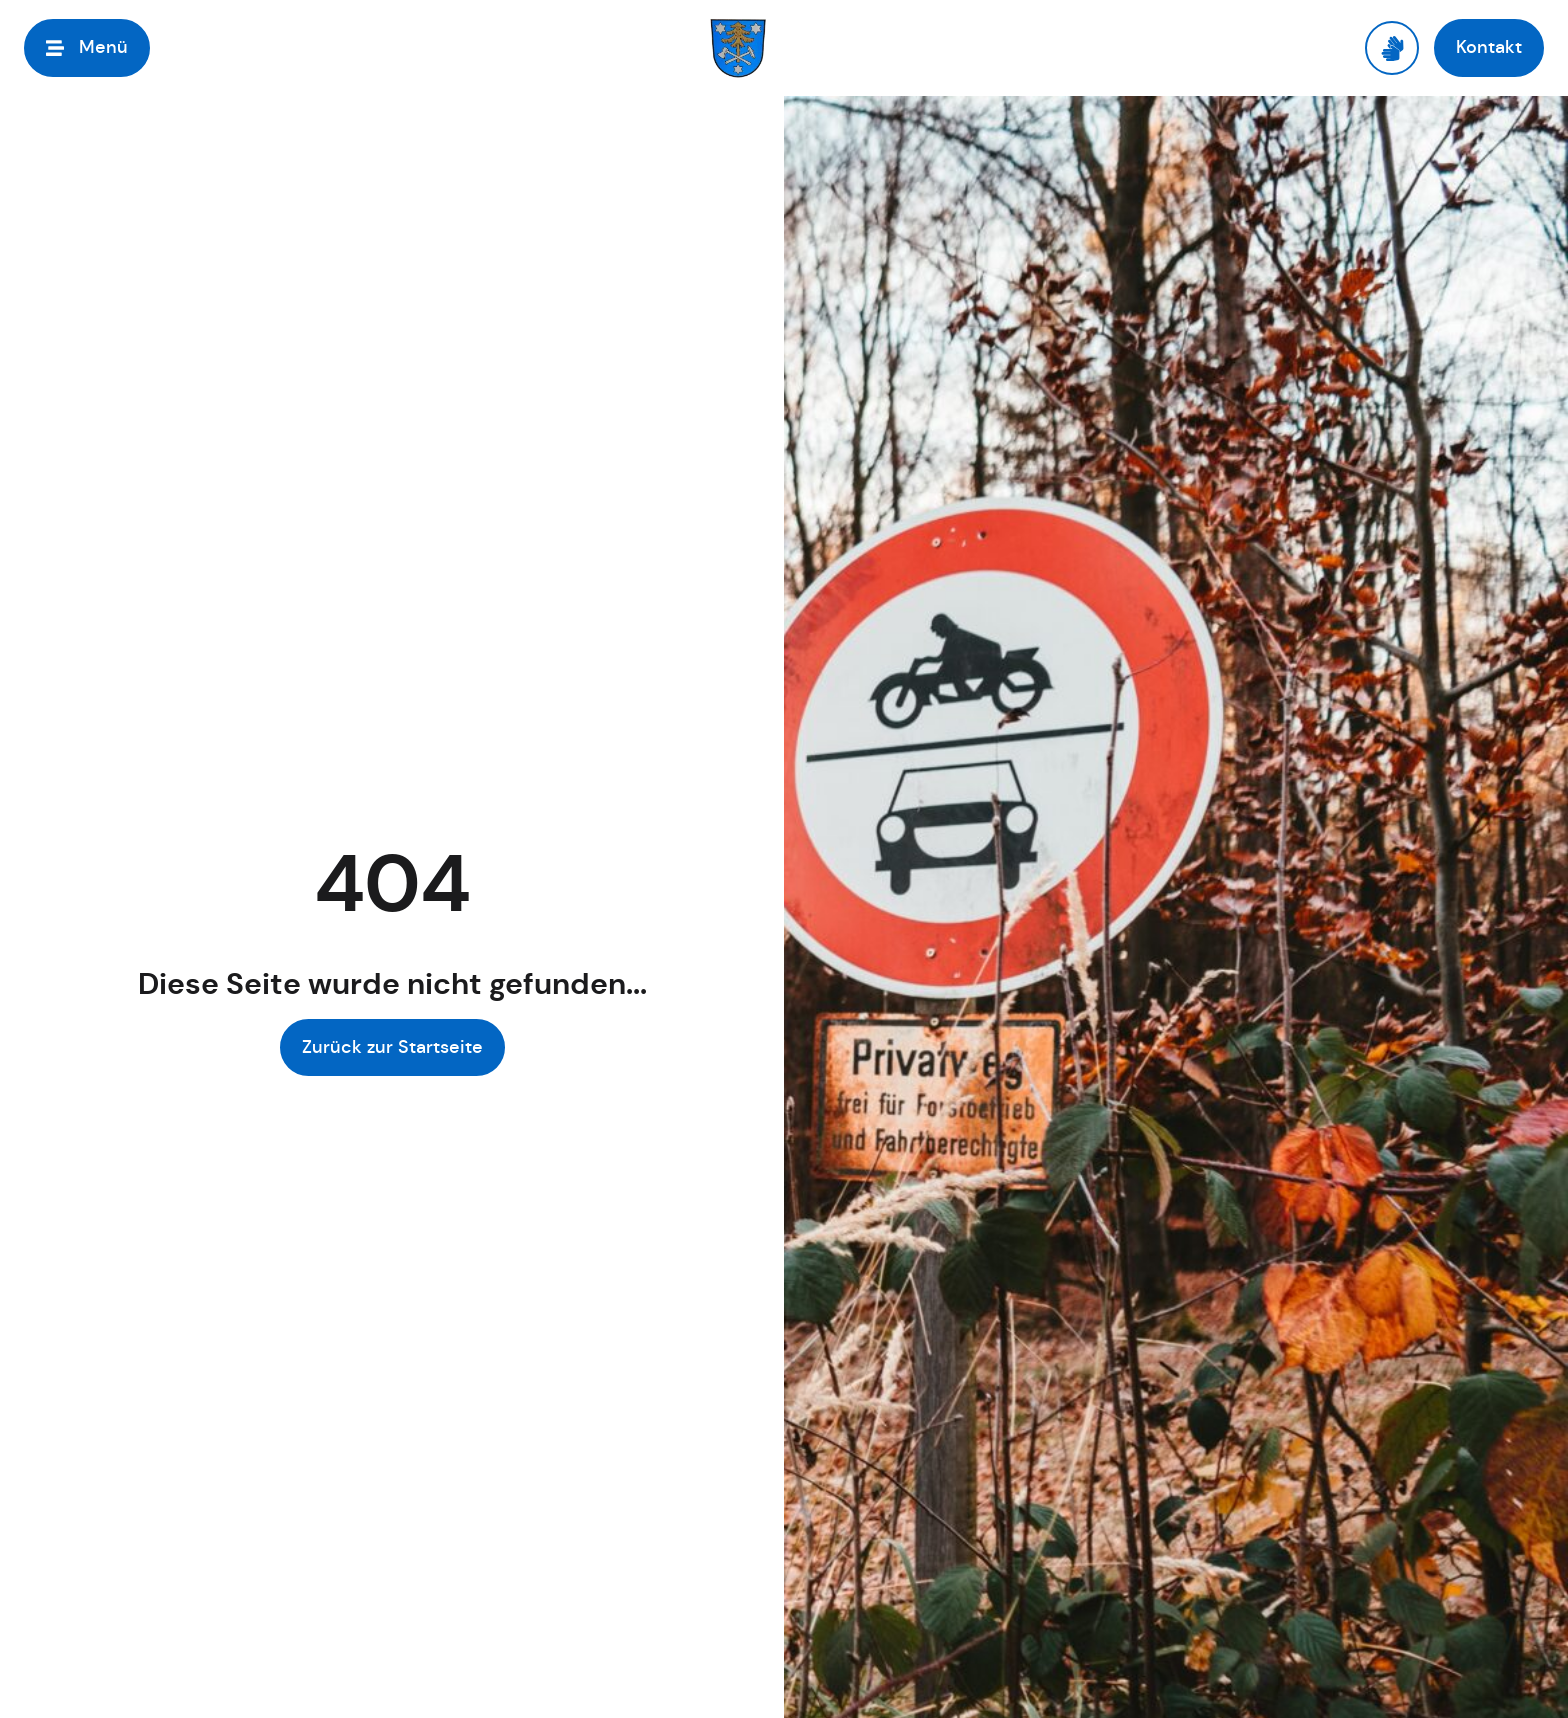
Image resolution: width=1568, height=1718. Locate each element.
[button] (87, 47)
